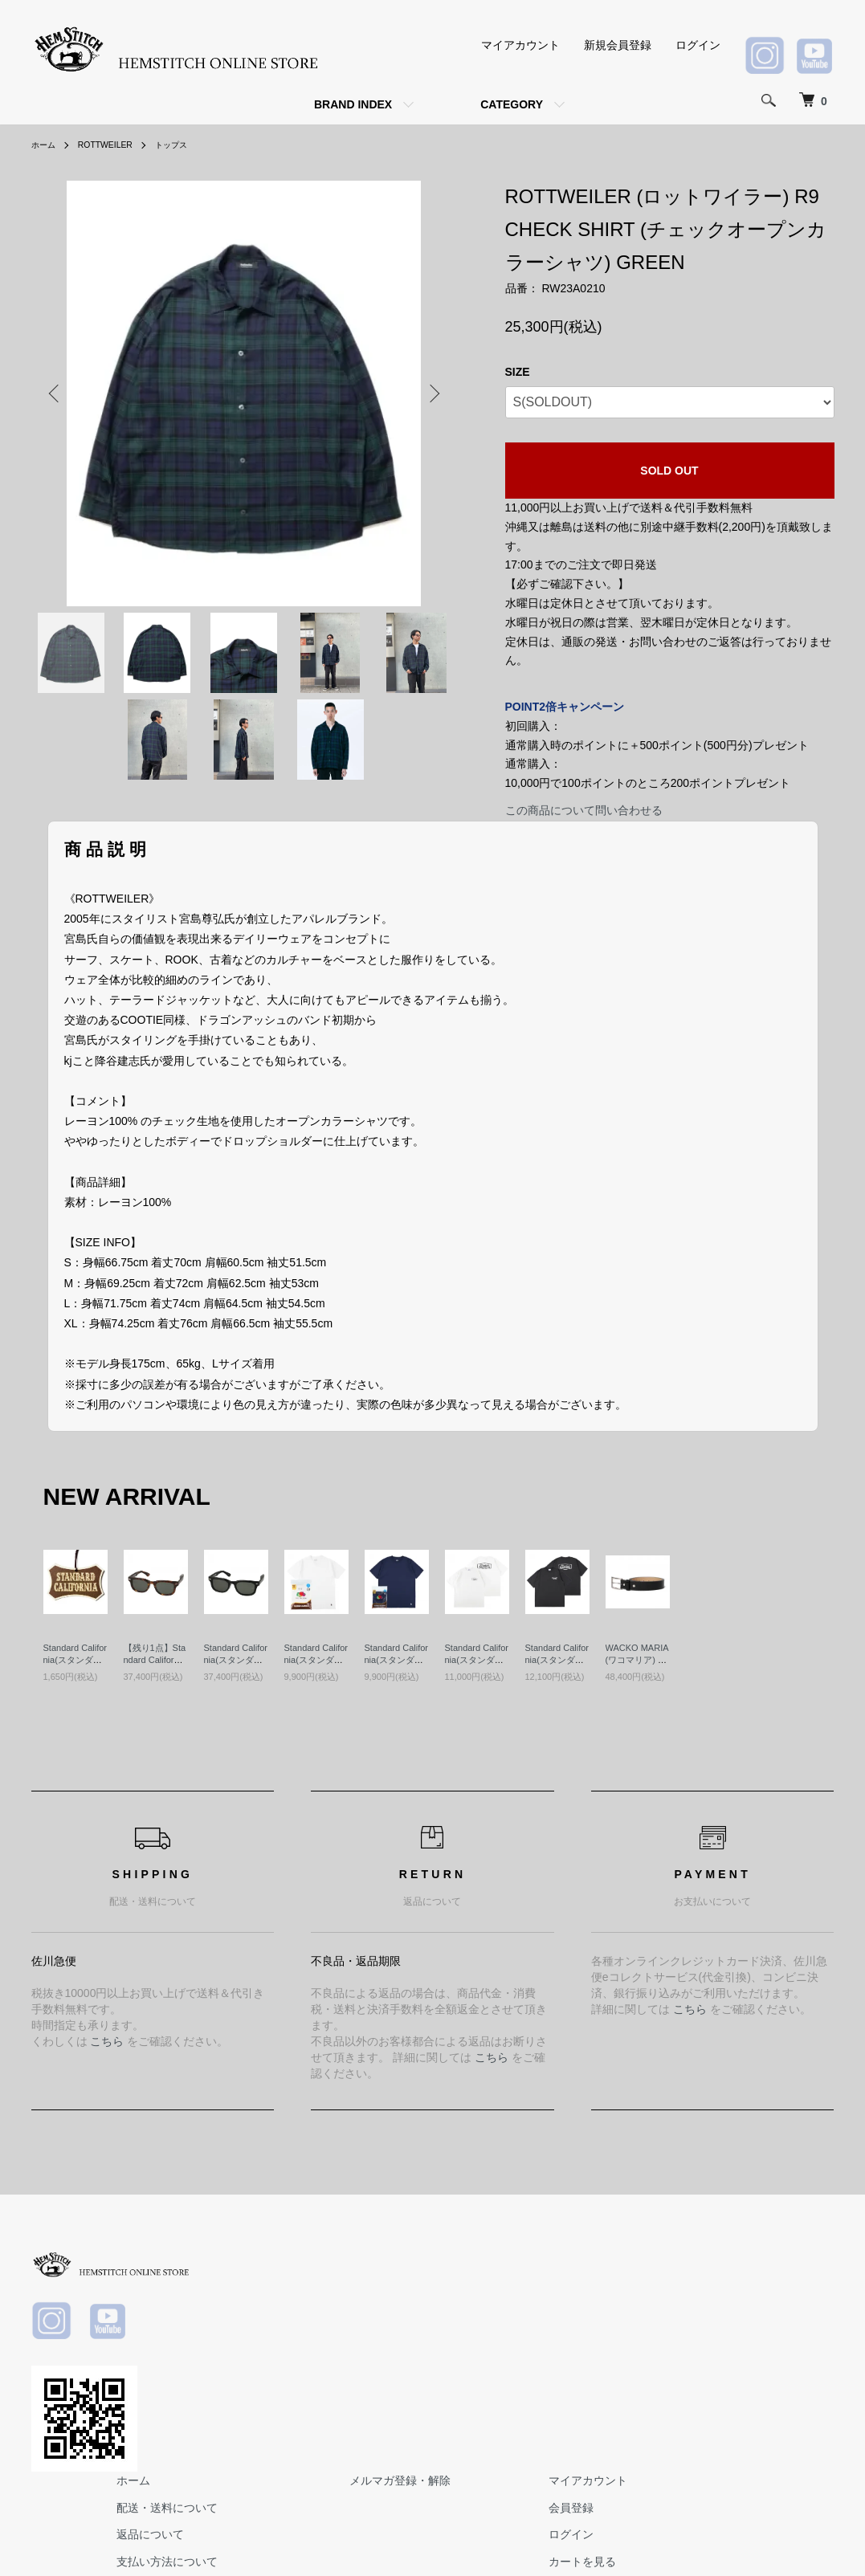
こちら (107, 2041)
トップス (188, 144)
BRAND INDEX (353, 104)
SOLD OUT (669, 470)
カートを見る (789, 2340)
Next (433, 393)
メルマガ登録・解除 (632, 2259)
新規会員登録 (617, 45)
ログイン (697, 45)
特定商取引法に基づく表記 (442, 2368)
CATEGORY (511, 104)
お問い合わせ (789, 2368)
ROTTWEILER (114, 144)
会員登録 (778, 2286)
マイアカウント (520, 45)
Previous (55, 393)
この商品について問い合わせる (584, 810)
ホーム (45, 144)
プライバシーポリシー (431, 2395)
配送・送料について (425, 2286)
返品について (409, 2314)
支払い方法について (425, 2340)
